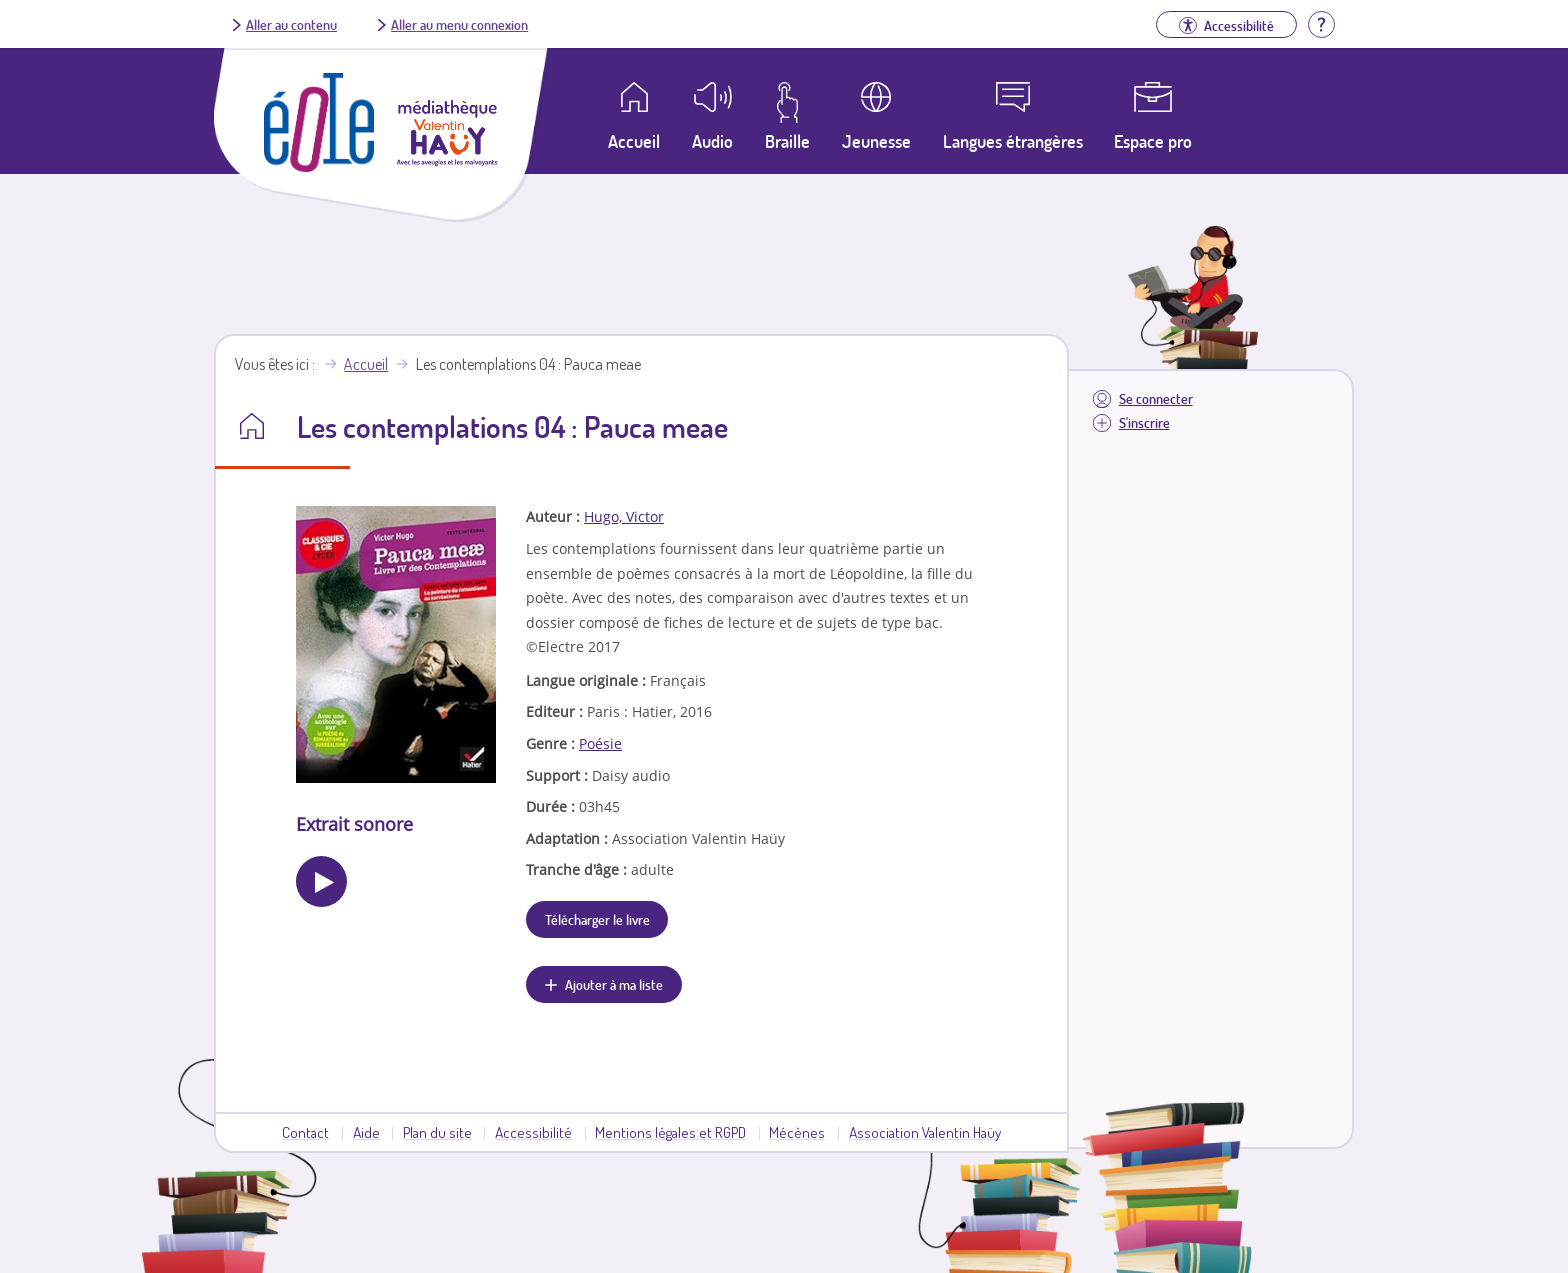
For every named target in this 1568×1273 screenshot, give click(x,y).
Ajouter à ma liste (614, 984)
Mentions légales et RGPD (670, 1132)
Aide (366, 1132)
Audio (712, 141)
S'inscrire (1144, 422)
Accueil (366, 364)
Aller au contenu (291, 24)
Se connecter (1156, 398)
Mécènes (797, 1132)
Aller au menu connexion (459, 24)
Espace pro (1153, 141)
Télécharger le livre (597, 919)
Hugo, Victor (624, 516)
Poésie (600, 743)
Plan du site (437, 1132)
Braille (787, 141)
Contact (305, 1132)
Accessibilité (533, 1132)
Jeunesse (876, 141)
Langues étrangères (1013, 141)
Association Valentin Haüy (925, 1132)
